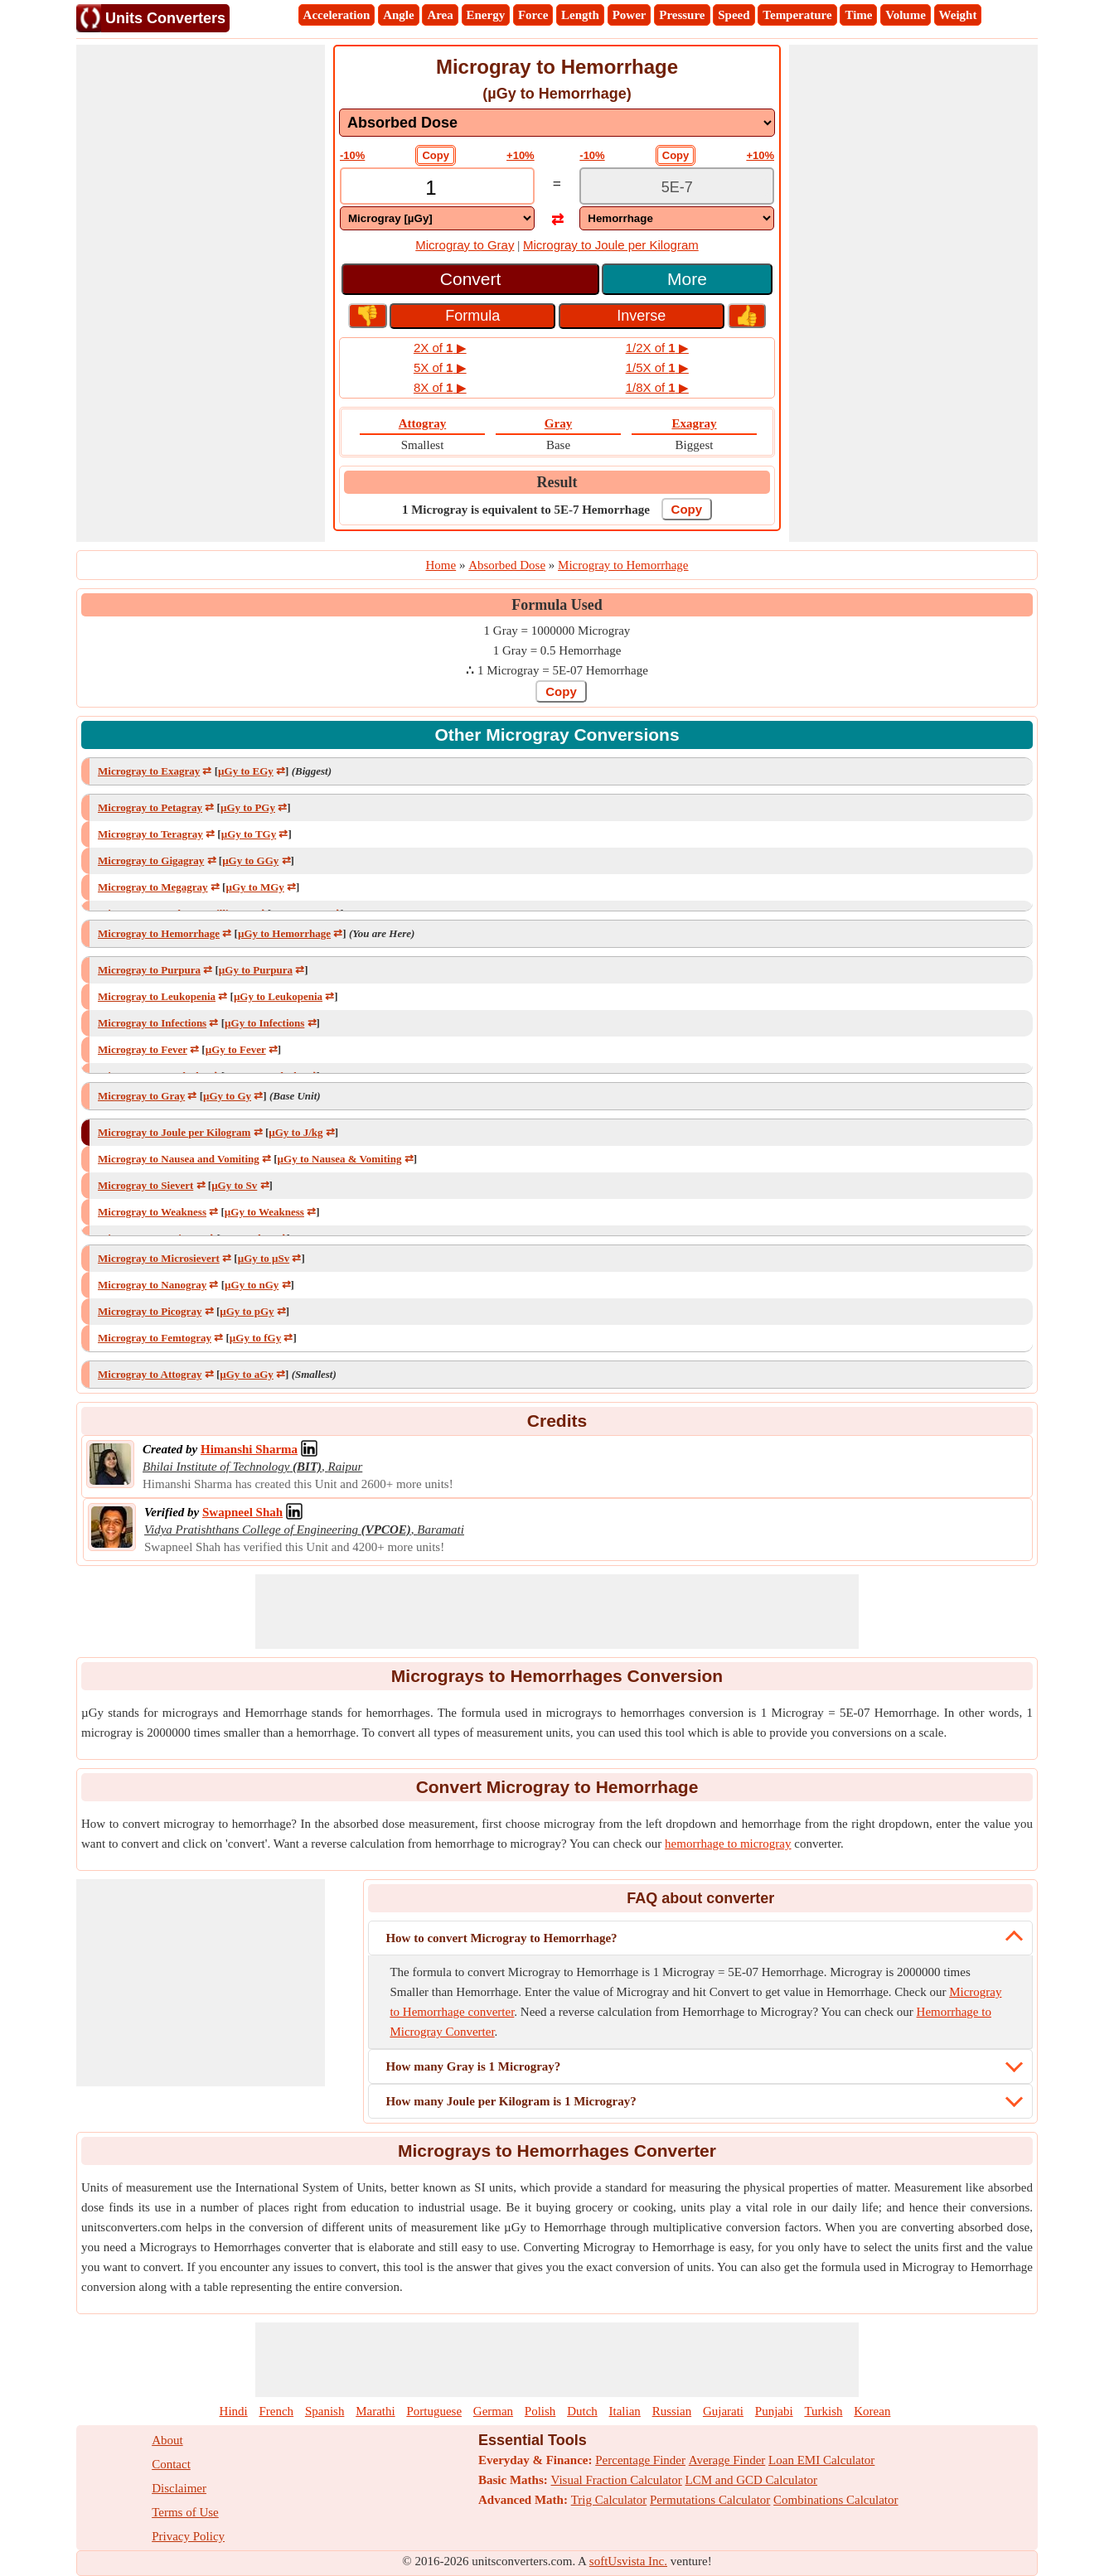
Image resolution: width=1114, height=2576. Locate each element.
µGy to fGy (255, 1337)
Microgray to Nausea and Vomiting (178, 1159)
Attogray (422, 423)
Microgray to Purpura (149, 970)
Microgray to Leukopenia (157, 996)
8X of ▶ (440, 387)
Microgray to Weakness (152, 1212)
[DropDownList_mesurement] (557, 123)
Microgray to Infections (152, 1023)
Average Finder (727, 2460)
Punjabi (774, 2411)
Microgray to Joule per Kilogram (611, 245)
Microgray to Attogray (149, 1374)
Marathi (375, 2411)
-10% (352, 155)
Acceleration (337, 15)
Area (440, 15)
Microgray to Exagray (149, 771)
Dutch (582, 2411)
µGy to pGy (247, 1311)
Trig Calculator (609, 2499)
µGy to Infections (264, 1023)
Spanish (325, 2411)
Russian (672, 2411)
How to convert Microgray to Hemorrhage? (501, 1938)
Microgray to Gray (464, 245)
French (276, 2411)
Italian (625, 2411)
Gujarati (723, 2411)
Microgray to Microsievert (159, 1258)
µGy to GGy (250, 860)
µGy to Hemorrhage (284, 933)
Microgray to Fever (142, 1049)
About (167, 2440)
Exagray (693, 423)
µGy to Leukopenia (278, 996)
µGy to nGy (251, 1284)
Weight (958, 15)
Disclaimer (179, 2488)
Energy (486, 15)
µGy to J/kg (295, 1132)
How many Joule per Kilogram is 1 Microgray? (510, 2101)
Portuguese (434, 2411)
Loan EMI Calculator (821, 2460)
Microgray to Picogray (149, 1311)
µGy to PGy (247, 807)
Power (630, 15)
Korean (872, 2411)
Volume (905, 15)
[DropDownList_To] (676, 218)
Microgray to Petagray (150, 807)
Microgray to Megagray (153, 887)
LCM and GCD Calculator (751, 2480)
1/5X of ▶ (657, 367)
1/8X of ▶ (657, 387)
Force (533, 15)
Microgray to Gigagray (151, 860)
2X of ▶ (440, 348)
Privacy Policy (188, 2536)
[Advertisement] (200, 293)
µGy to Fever (236, 1049)
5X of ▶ (440, 367)
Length (580, 15)
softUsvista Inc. (628, 2561)
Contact (171, 2464)
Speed (733, 15)
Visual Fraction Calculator (616, 2480)
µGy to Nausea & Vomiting (340, 1159)
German (493, 2411)
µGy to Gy (227, 1096)
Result (557, 482)
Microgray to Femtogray (154, 1337)
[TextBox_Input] (437, 187)
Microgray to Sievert (145, 1185)
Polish (540, 2411)
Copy (435, 155)
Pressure (682, 15)
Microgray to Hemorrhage (159, 933)
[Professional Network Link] (249, 1449)
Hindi (234, 2411)
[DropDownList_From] (437, 218)
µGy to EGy (246, 771)
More (687, 278)
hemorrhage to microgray (728, 1843)
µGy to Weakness (264, 1212)
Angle (398, 15)
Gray (558, 423)
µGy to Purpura (256, 970)
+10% (520, 155)
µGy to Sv (234, 1185)
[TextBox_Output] (676, 187)
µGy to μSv (264, 1258)
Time (858, 15)
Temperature (797, 15)
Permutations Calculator (710, 2499)
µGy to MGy (254, 887)
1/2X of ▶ (657, 348)
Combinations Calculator (835, 2499)
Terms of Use (185, 2512)
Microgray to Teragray (150, 834)
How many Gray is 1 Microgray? (472, 2066)
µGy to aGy (247, 1374)
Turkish (823, 2411)
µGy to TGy (248, 834)
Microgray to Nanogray (152, 1284)
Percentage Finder (640, 2460)
